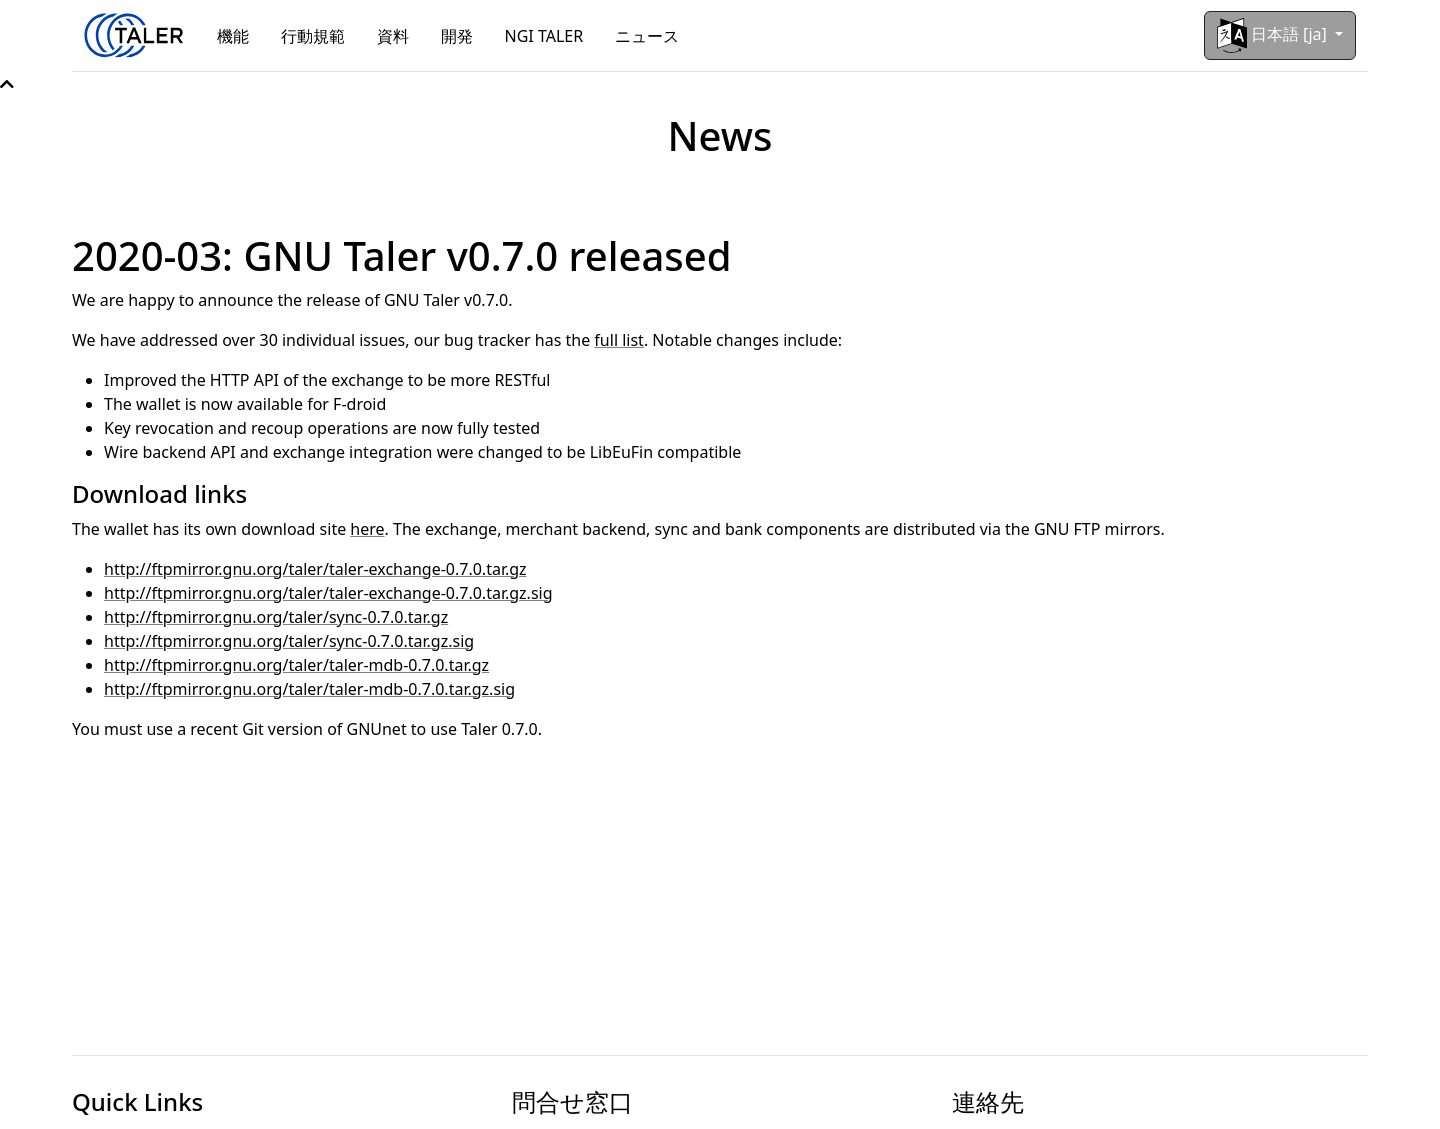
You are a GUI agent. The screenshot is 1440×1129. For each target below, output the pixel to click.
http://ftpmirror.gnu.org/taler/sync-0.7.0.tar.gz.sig (289, 641)
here (367, 529)
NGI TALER (544, 36)
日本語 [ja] (1274, 35)
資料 (393, 36)
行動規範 (313, 36)
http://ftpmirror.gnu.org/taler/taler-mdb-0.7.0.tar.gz (296, 665)
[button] (7, 84)
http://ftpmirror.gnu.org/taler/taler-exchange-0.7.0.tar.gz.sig (328, 593)
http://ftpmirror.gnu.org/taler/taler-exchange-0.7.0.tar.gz (315, 569)
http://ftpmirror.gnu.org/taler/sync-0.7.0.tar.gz (276, 617)
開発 (457, 36)
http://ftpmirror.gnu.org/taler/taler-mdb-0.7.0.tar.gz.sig (309, 689)
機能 (233, 36)
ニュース (647, 36)
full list (619, 340)
